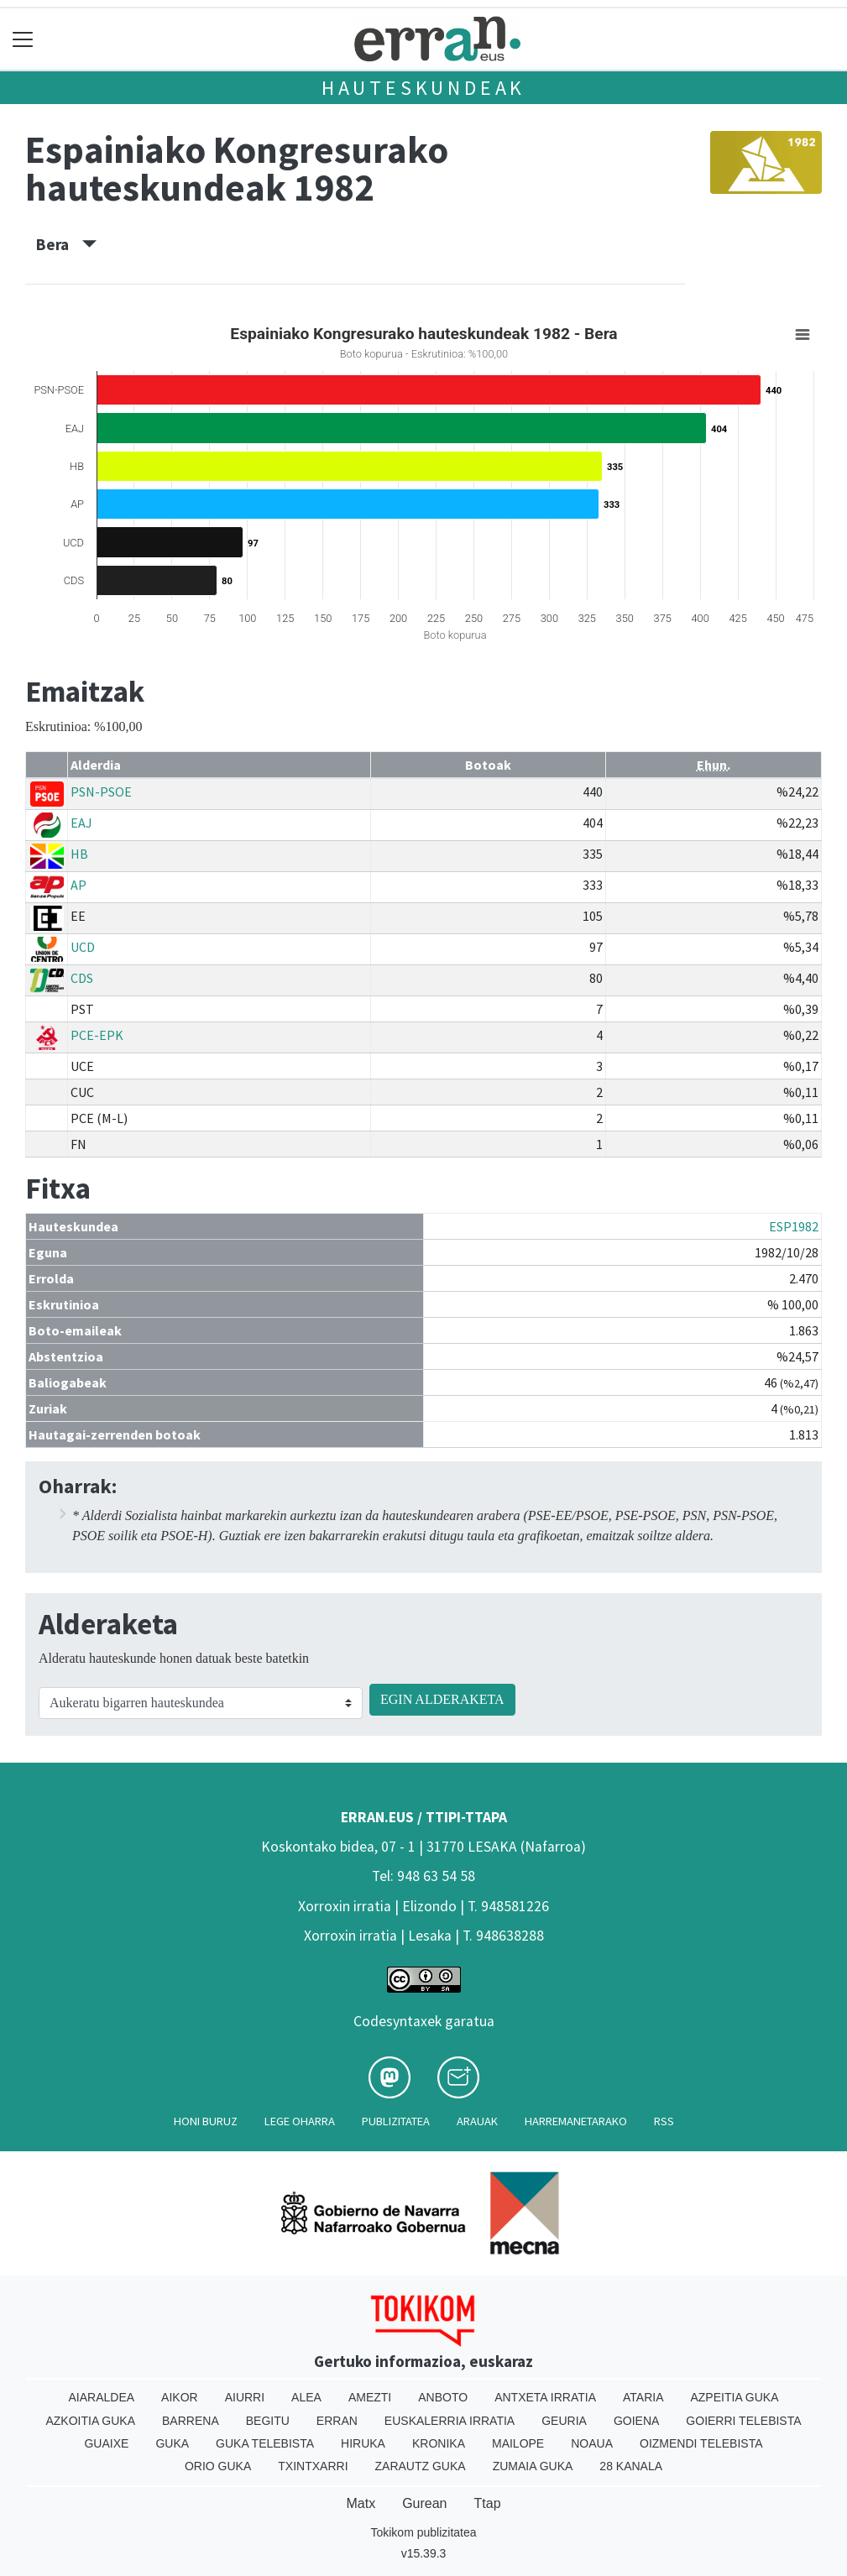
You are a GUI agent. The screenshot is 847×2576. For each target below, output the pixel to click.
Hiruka (363, 2443)
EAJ (81, 822)
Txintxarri (313, 2466)
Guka (172, 2443)
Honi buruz (206, 2121)
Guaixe (106, 2443)
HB (79, 853)
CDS (82, 977)
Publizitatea (396, 2121)
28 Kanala (630, 2466)
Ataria (643, 2397)
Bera (66, 244)
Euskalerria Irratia (449, 2420)
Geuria (564, 2420)
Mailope (518, 2443)
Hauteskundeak (423, 88)
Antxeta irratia (545, 2397)
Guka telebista (265, 2443)
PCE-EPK (97, 1035)
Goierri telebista (743, 2420)
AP (78, 884)
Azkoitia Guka (90, 2420)
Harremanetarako (576, 2121)
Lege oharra (299, 2121)
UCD (83, 946)
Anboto (443, 2397)
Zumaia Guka (533, 2466)
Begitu (268, 2420)
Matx (360, 2503)
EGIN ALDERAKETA (442, 1699)
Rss (664, 2121)
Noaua (592, 2443)
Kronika (438, 2443)
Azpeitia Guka (734, 2397)
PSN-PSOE (101, 791)
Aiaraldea (101, 2397)
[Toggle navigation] (23, 39)
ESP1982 (793, 1226)
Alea (306, 2397)
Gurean (424, 2503)
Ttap (487, 2503)
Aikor (179, 2397)
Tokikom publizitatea (423, 2532)
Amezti (369, 2397)
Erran (337, 2420)
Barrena (190, 2420)
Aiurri (244, 2397)
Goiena (636, 2420)
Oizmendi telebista (701, 2443)
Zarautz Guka (420, 2466)
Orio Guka (218, 2466)
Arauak (477, 2121)
